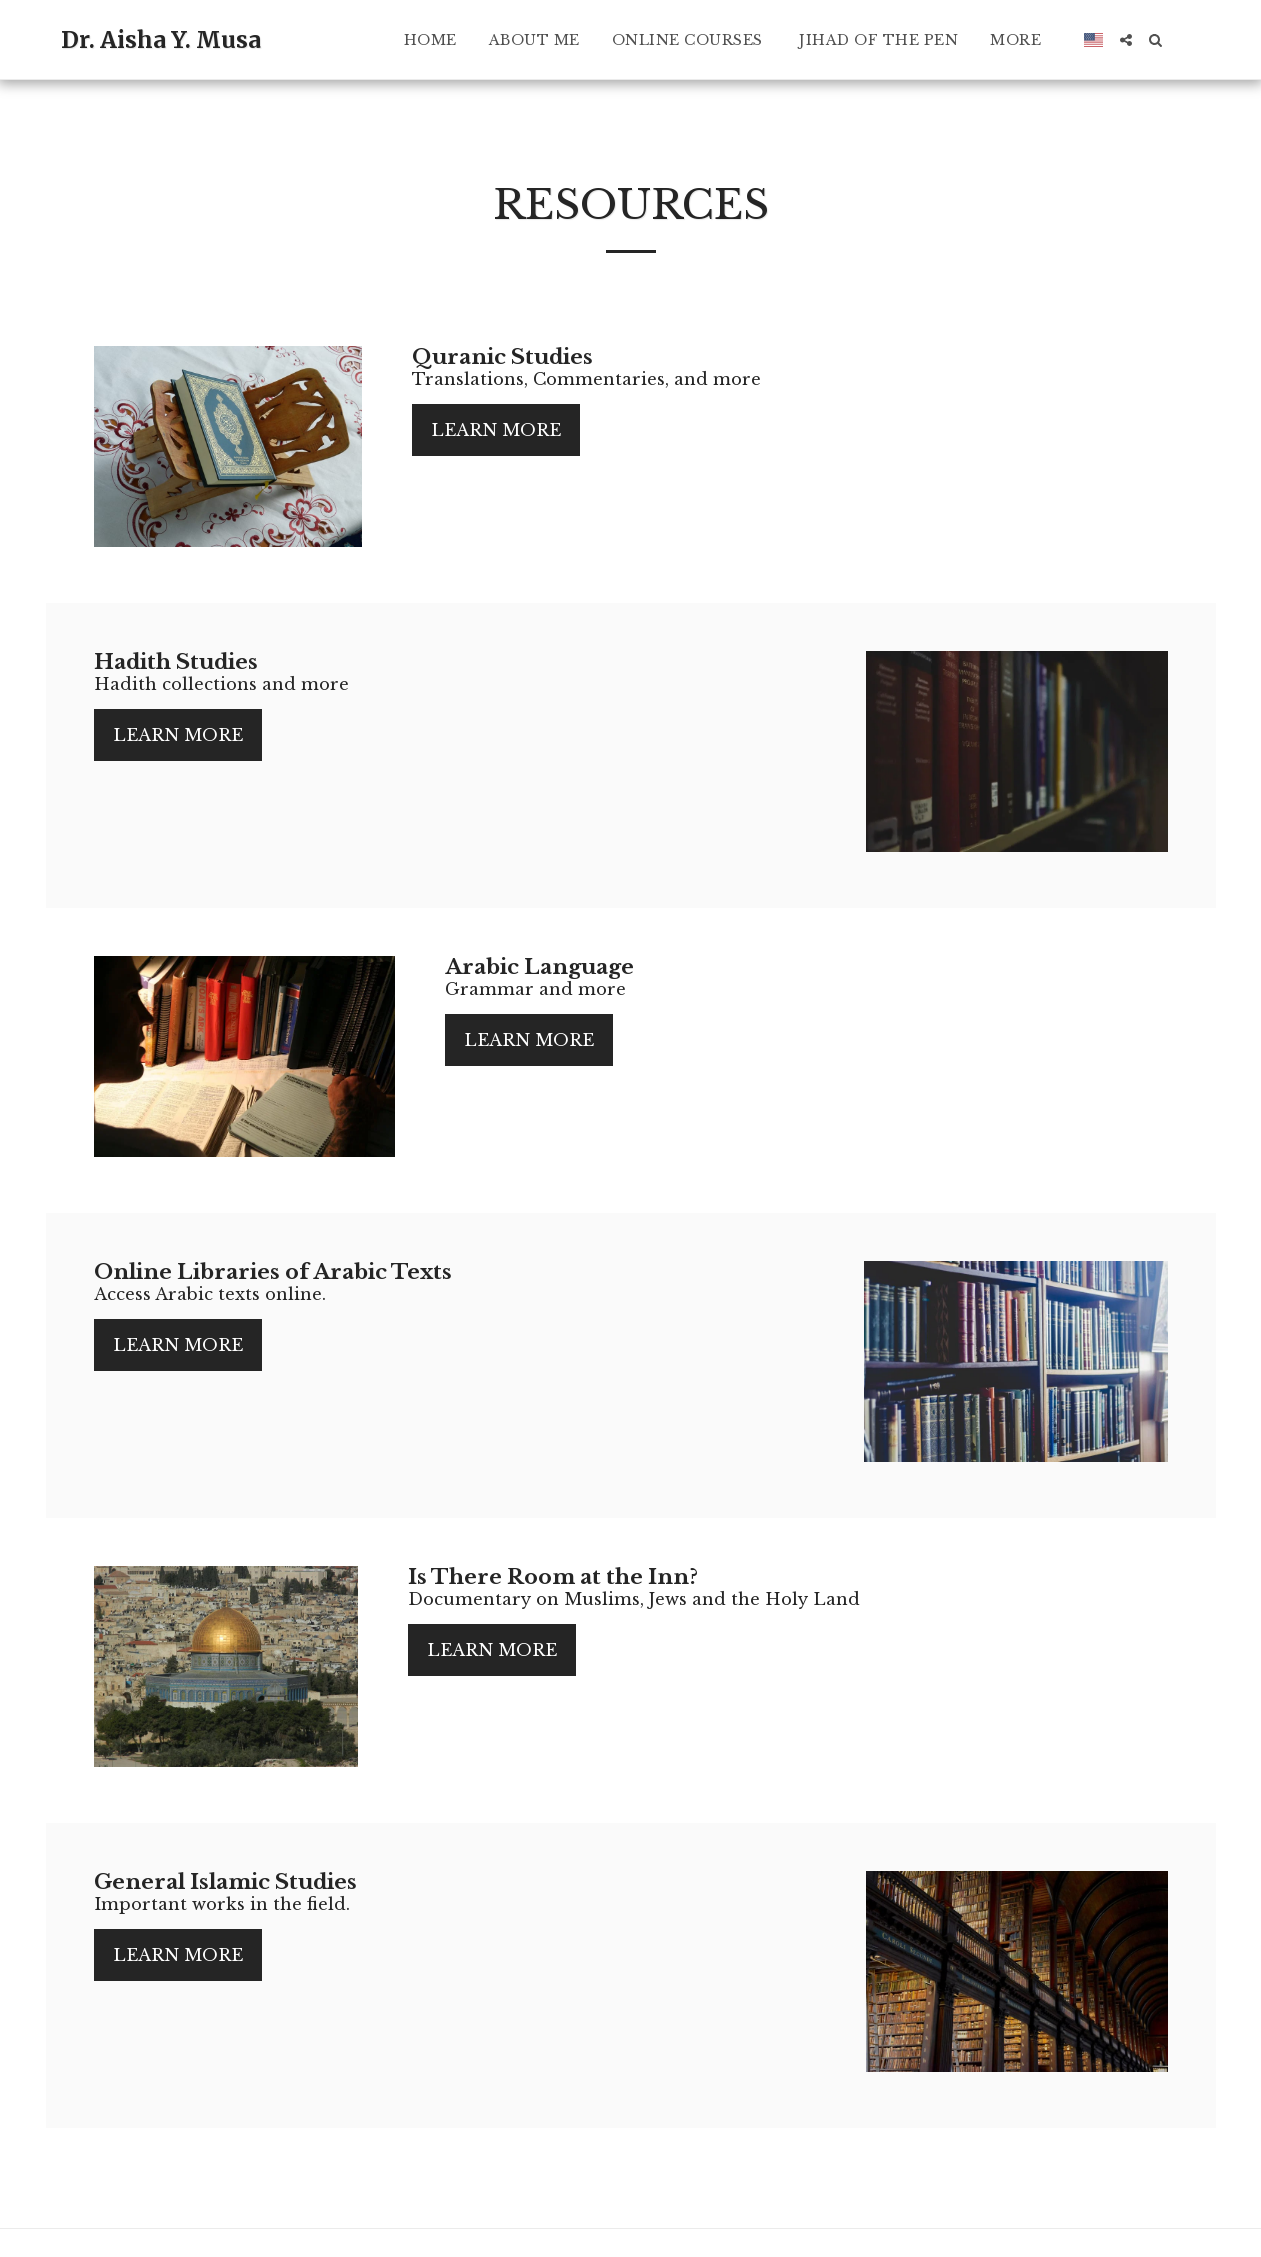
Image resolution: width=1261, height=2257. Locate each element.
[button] (1126, 40)
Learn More (496, 430)
